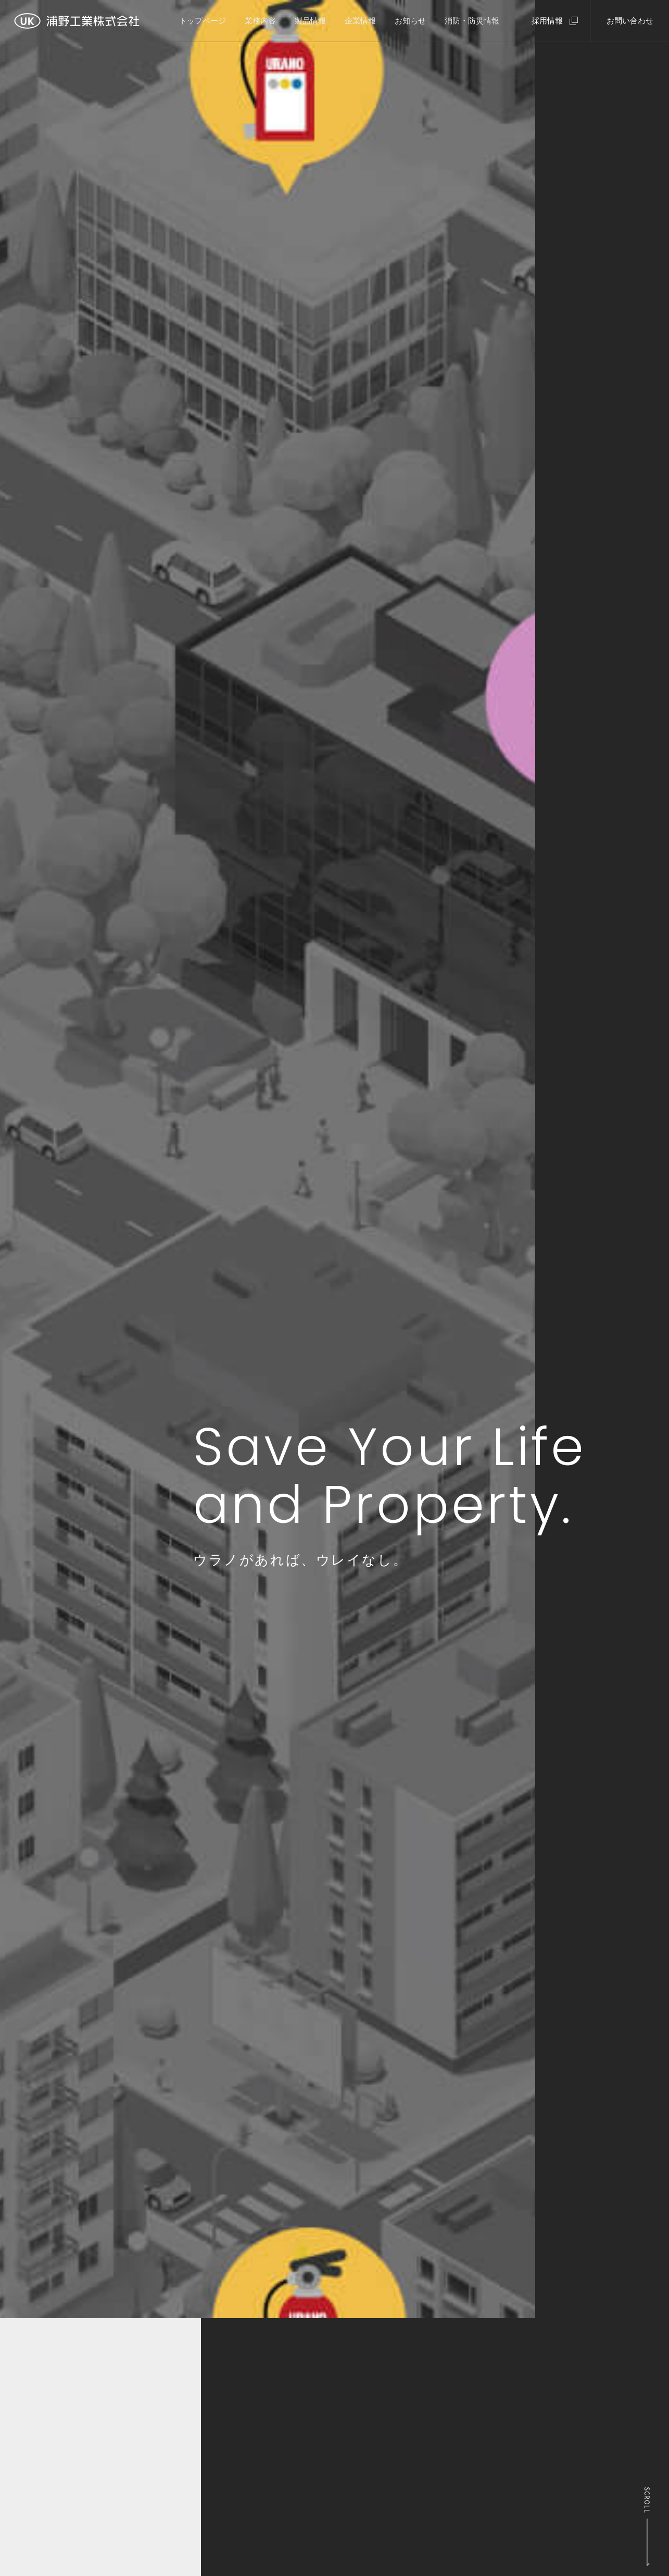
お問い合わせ (630, 21)
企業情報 (360, 21)
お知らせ (410, 21)
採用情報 (547, 21)
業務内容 (260, 21)
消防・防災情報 (472, 21)
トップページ (202, 21)
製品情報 (310, 21)
